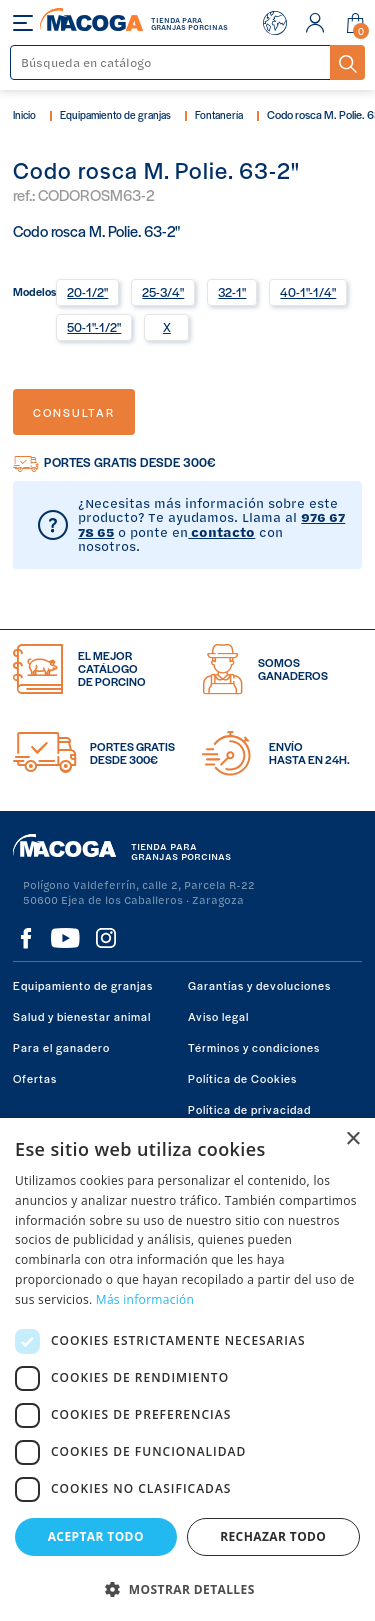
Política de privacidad (249, 1109)
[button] (187, 1587)
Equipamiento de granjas (115, 114)
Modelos (34, 290)
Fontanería (219, 114)
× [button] (352, 1139)
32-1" (232, 292)
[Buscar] (171, 62)
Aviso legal (218, 1016)
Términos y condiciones (254, 1047)
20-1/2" (87, 292)
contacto (221, 532)
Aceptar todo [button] (96, 1536)
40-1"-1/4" (308, 292)
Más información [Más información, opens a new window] (145, 1299)
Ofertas (35, 1078)
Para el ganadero (61, 1047)
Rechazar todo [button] (273, 1536)
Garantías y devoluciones (259, 985)
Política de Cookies (242, 1078)
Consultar (74, 412)
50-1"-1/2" (94, 327)
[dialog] (187, 1369)
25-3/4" (163, 292)
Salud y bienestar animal (82, 1016)
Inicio (24, 114)
